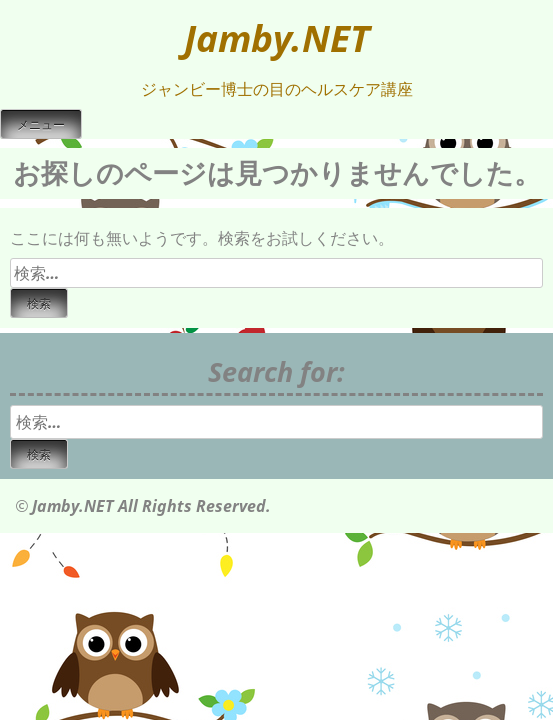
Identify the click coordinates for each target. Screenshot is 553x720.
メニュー (41, 125)
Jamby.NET (277, 38)
